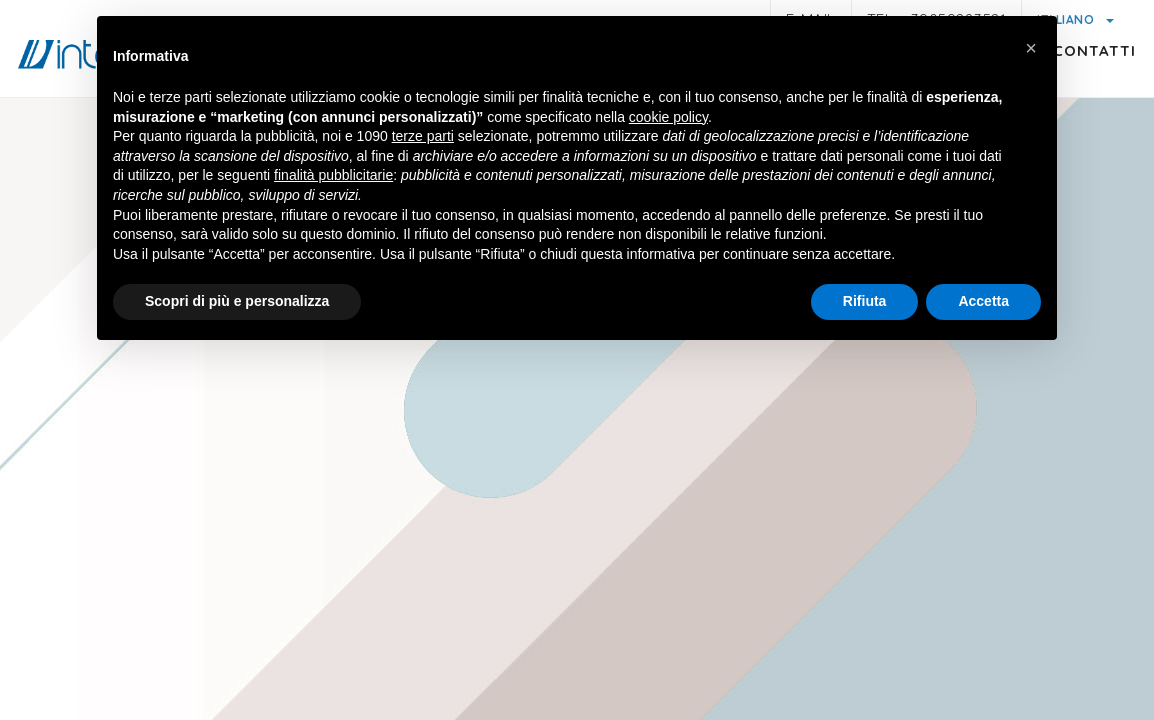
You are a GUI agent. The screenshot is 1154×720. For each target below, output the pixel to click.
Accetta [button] (983, 301)
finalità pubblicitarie (333, 175)
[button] (1031, 48)
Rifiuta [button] (865, 301)
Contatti (1077, 85)
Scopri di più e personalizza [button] (237, 301)
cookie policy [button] (668, 117)
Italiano (1067, 19)
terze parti (423, 136)
